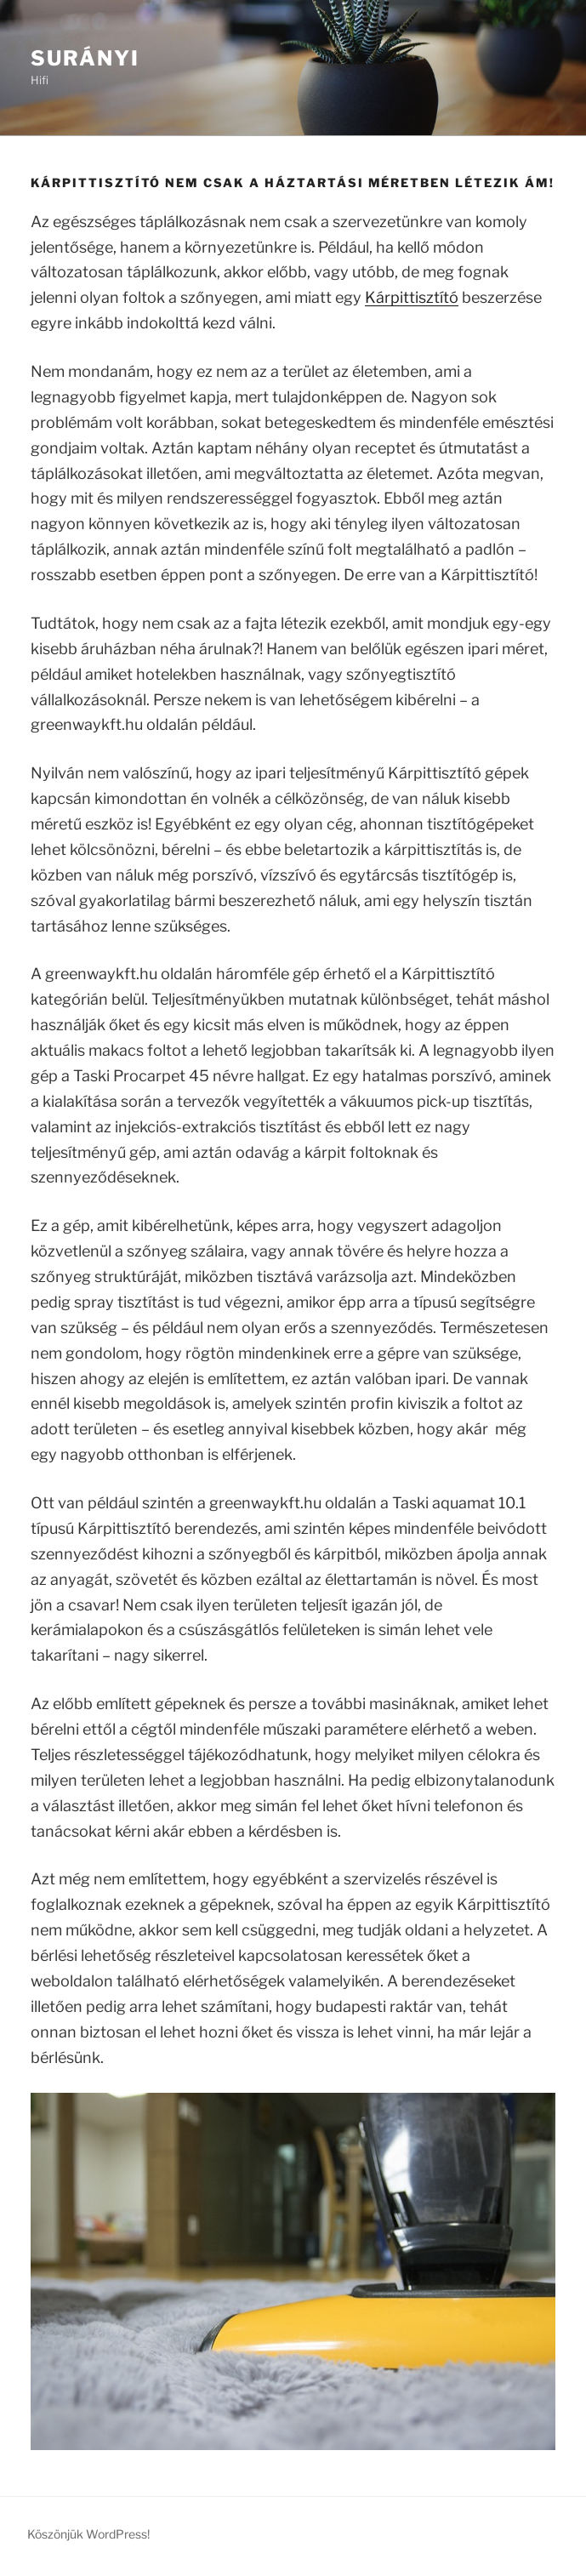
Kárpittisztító (411, 297)
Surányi (85, 58)
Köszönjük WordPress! (88, 2534)
